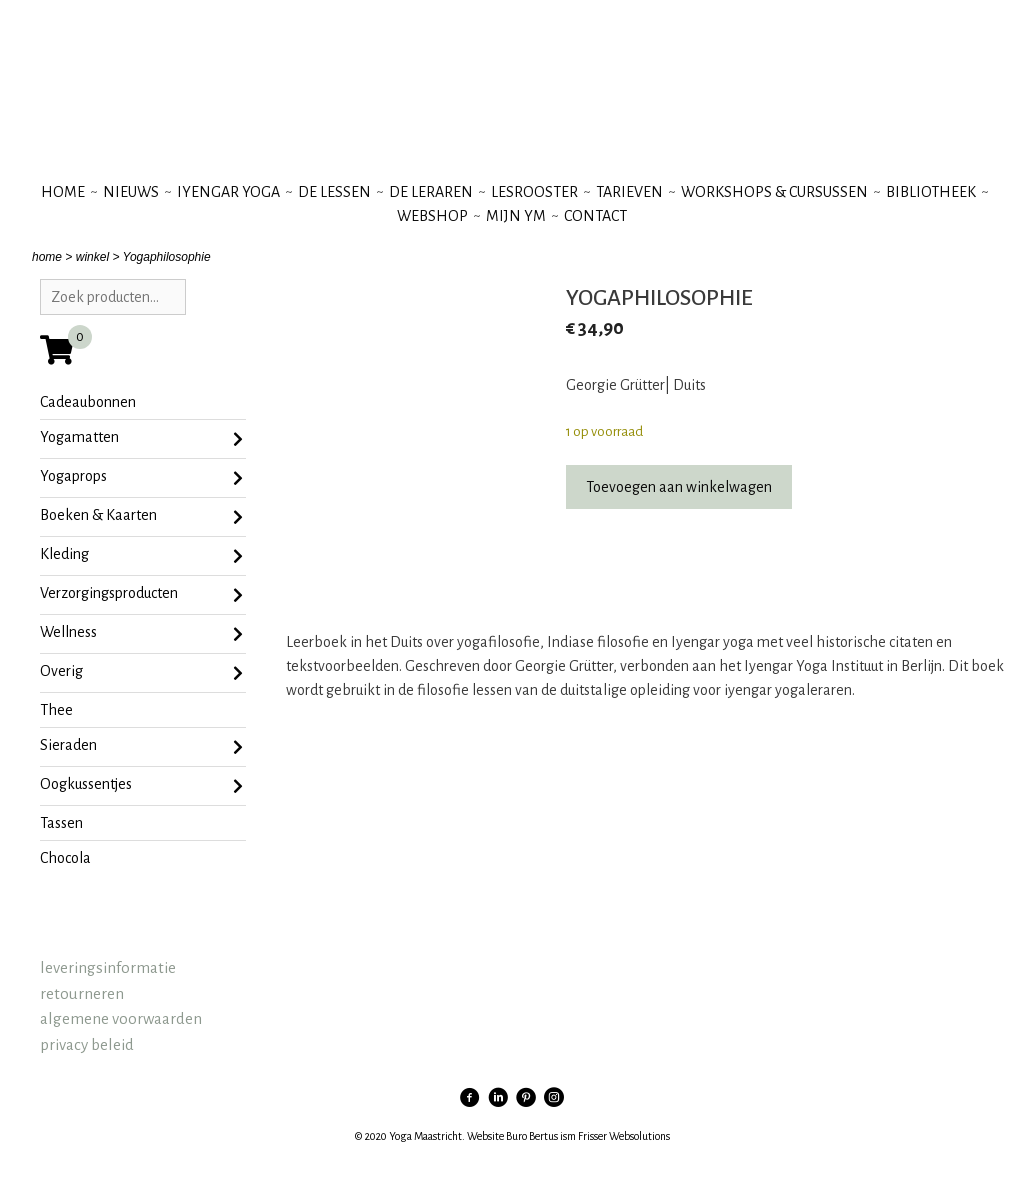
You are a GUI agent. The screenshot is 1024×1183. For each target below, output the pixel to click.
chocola (65, 858)
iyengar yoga (228, 192)
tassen (61, 823)
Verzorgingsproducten (141, 595)
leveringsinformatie (108, 967)
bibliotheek (931, 192)
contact (595, 216)
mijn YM (516, 216)
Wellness (141, 634)
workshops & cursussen (774, 192)
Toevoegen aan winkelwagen (679, 487)
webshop (432, 216)
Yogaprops (141, 478)
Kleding (141, 556)
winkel (92, 257)
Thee (56, 710)
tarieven (629, 192)
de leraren (431, 192)
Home (63, 192)
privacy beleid (87, 1044)
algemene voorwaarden (121, 1018)
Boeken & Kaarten (141, 517)
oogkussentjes (141, 786)
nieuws (131, 192)
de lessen (334, 192)
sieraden (141, 747)
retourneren (82, 993)
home (47, 257)
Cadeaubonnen (88, 402)
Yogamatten (141, 439)
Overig (141, 673)
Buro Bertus (532, 1136)
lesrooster (534, 192)
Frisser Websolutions (624, 1136)
